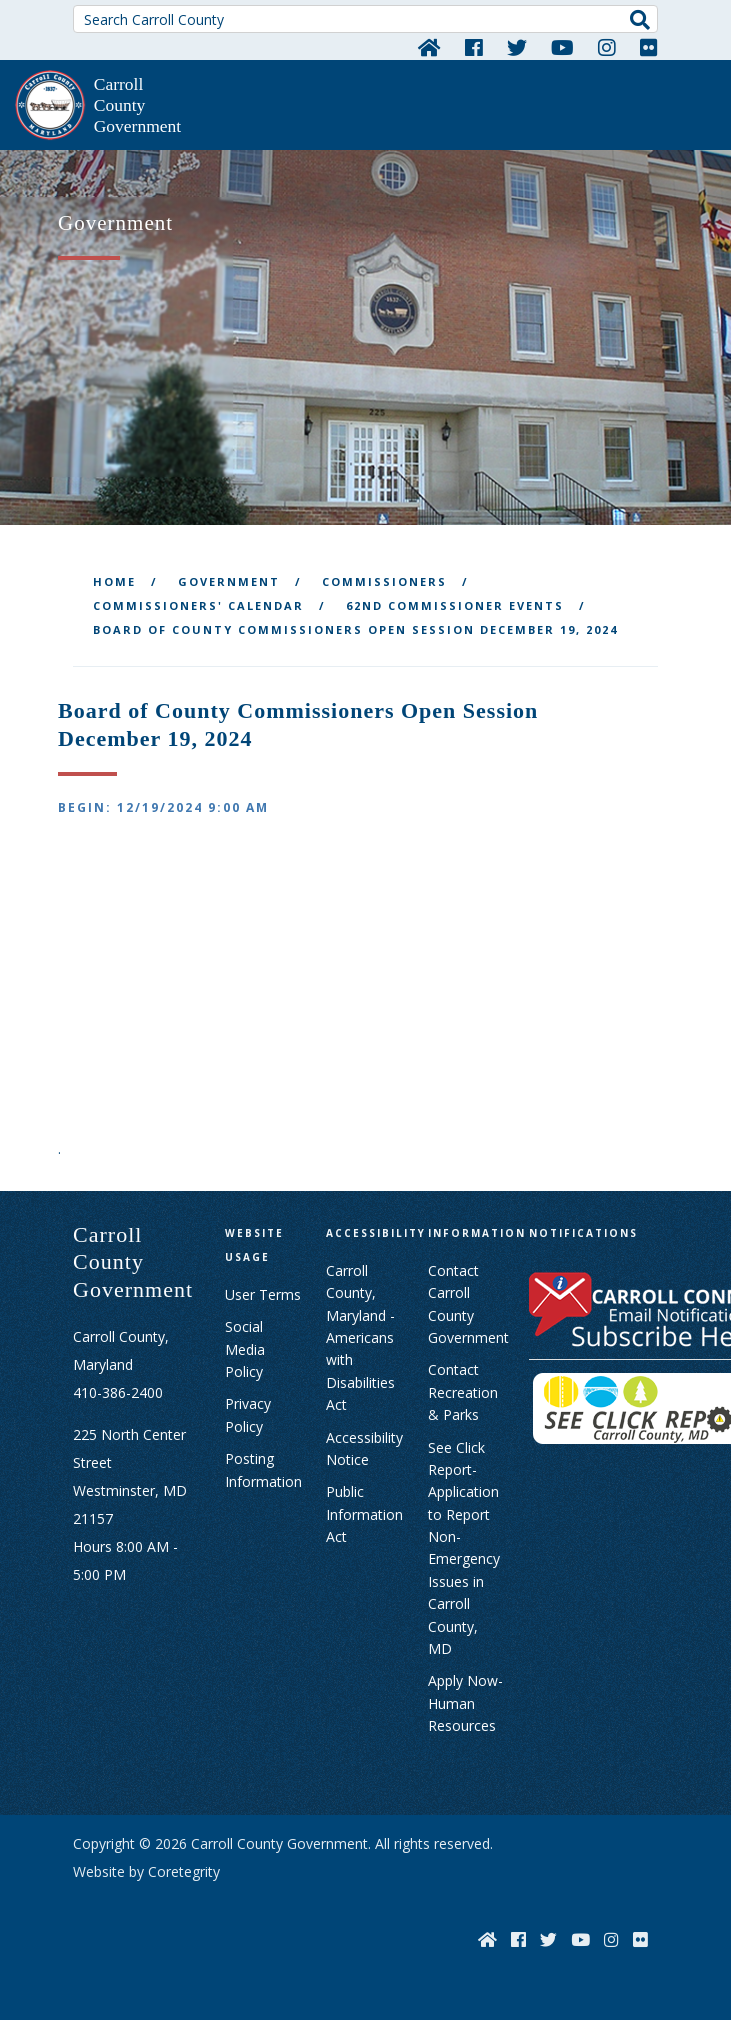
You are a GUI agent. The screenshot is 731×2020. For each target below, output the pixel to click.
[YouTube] (562, 47)
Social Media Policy (245, 1349)
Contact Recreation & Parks (463, 1392)
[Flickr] (649, 47)
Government (229, 581)
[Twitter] (517, 47)
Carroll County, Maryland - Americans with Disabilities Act (360, 1337)
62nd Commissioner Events (455, 605)
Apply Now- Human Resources (465, 1703)
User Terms (263, 1294)
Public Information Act (364, 1514)
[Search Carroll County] (365, 19)
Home (114, 581)
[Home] (429, 47)
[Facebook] (474, 47)
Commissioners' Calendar (198, 605)
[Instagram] (607, 47)
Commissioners (384, 581)
